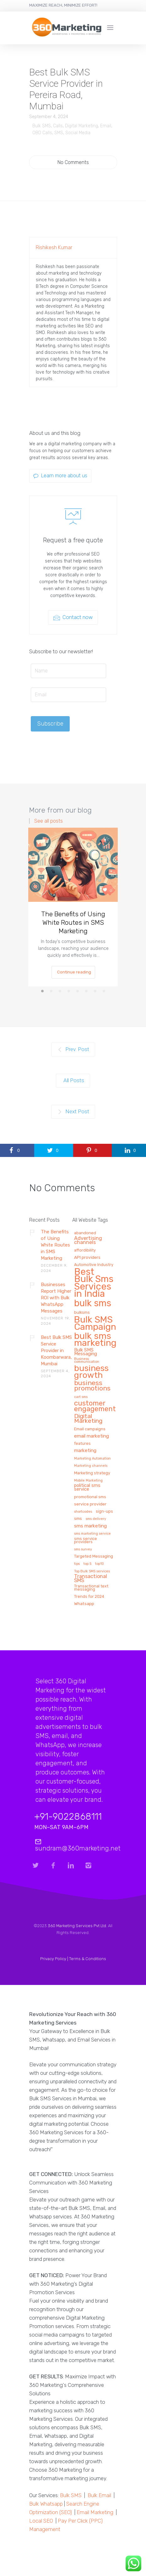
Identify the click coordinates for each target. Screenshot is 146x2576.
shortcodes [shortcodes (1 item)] (83, 1512)
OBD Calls (42, 132)
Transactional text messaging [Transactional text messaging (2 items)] (91, 1588)
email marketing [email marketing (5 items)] (91, 1436)
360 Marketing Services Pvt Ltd (77, 1925)
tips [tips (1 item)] (77, 1564)
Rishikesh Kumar (54, 247)
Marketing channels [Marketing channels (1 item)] (90, 1466)
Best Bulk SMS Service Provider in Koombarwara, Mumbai (56, 1351)
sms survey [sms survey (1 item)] (83, 1549)
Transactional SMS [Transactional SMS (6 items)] (90, 1578)
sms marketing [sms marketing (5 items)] (90, 1526)
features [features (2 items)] (82, 1443)
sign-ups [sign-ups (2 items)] (104, 1511)
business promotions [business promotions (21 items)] (92, 1386)
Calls (58, 126)
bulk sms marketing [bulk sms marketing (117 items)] (95, 1340)
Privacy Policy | (54, 1958)
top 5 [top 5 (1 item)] (87, 1564)
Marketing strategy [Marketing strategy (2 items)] (92, 1473)
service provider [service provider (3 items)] (90, 1504)
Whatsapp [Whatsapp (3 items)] (84, 1603)
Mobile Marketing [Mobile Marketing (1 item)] (88, 1481)
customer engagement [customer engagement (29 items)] (95, 1406)
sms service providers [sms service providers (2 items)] (85, 1540)
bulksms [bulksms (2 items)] (82, 1312)
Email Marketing (95, 2512)
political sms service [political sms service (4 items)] (87, 1487)
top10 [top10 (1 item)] (99, 1564)
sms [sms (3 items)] (78, 1518)
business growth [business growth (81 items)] (91, 1372)
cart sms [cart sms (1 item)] (81, 1397)
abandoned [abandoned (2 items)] (85, 1233)
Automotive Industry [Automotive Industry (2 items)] (93, 1265)
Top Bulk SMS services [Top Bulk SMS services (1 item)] (92, 1571)
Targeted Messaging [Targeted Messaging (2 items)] (93, 1556)
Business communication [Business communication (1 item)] (86, 1360)
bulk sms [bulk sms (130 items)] (92, 1303)
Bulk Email (99, 2495)
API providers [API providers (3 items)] (87, 1257)
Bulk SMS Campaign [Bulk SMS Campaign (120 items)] (95, 1323)
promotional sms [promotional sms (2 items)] (90, 1497)
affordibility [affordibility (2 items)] (85, 1250)
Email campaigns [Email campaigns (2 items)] (89, 1429)
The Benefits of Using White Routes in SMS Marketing (73, 922)
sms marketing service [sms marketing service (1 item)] (92, 1534)
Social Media (77, 132)
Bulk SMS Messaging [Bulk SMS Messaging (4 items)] (85, 1352)
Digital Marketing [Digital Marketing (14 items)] (88, 1419)
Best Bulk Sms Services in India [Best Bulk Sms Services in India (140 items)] (93, 1283)
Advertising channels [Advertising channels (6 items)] (88, 1240)
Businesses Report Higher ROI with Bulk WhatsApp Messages (56, 1298)
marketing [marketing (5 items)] (85, 1450)
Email (105, 126)
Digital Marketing (81, 126)
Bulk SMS (41, 126)
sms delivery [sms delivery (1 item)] (96, 1519)
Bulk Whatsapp (46, 2504)
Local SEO (41, 2521)
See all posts (48, 821)
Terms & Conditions (87, 1958)
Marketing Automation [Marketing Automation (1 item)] (92, 1459)
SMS (58, 132)
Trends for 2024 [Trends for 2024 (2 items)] (89, 1596)
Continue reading (74, 972)
